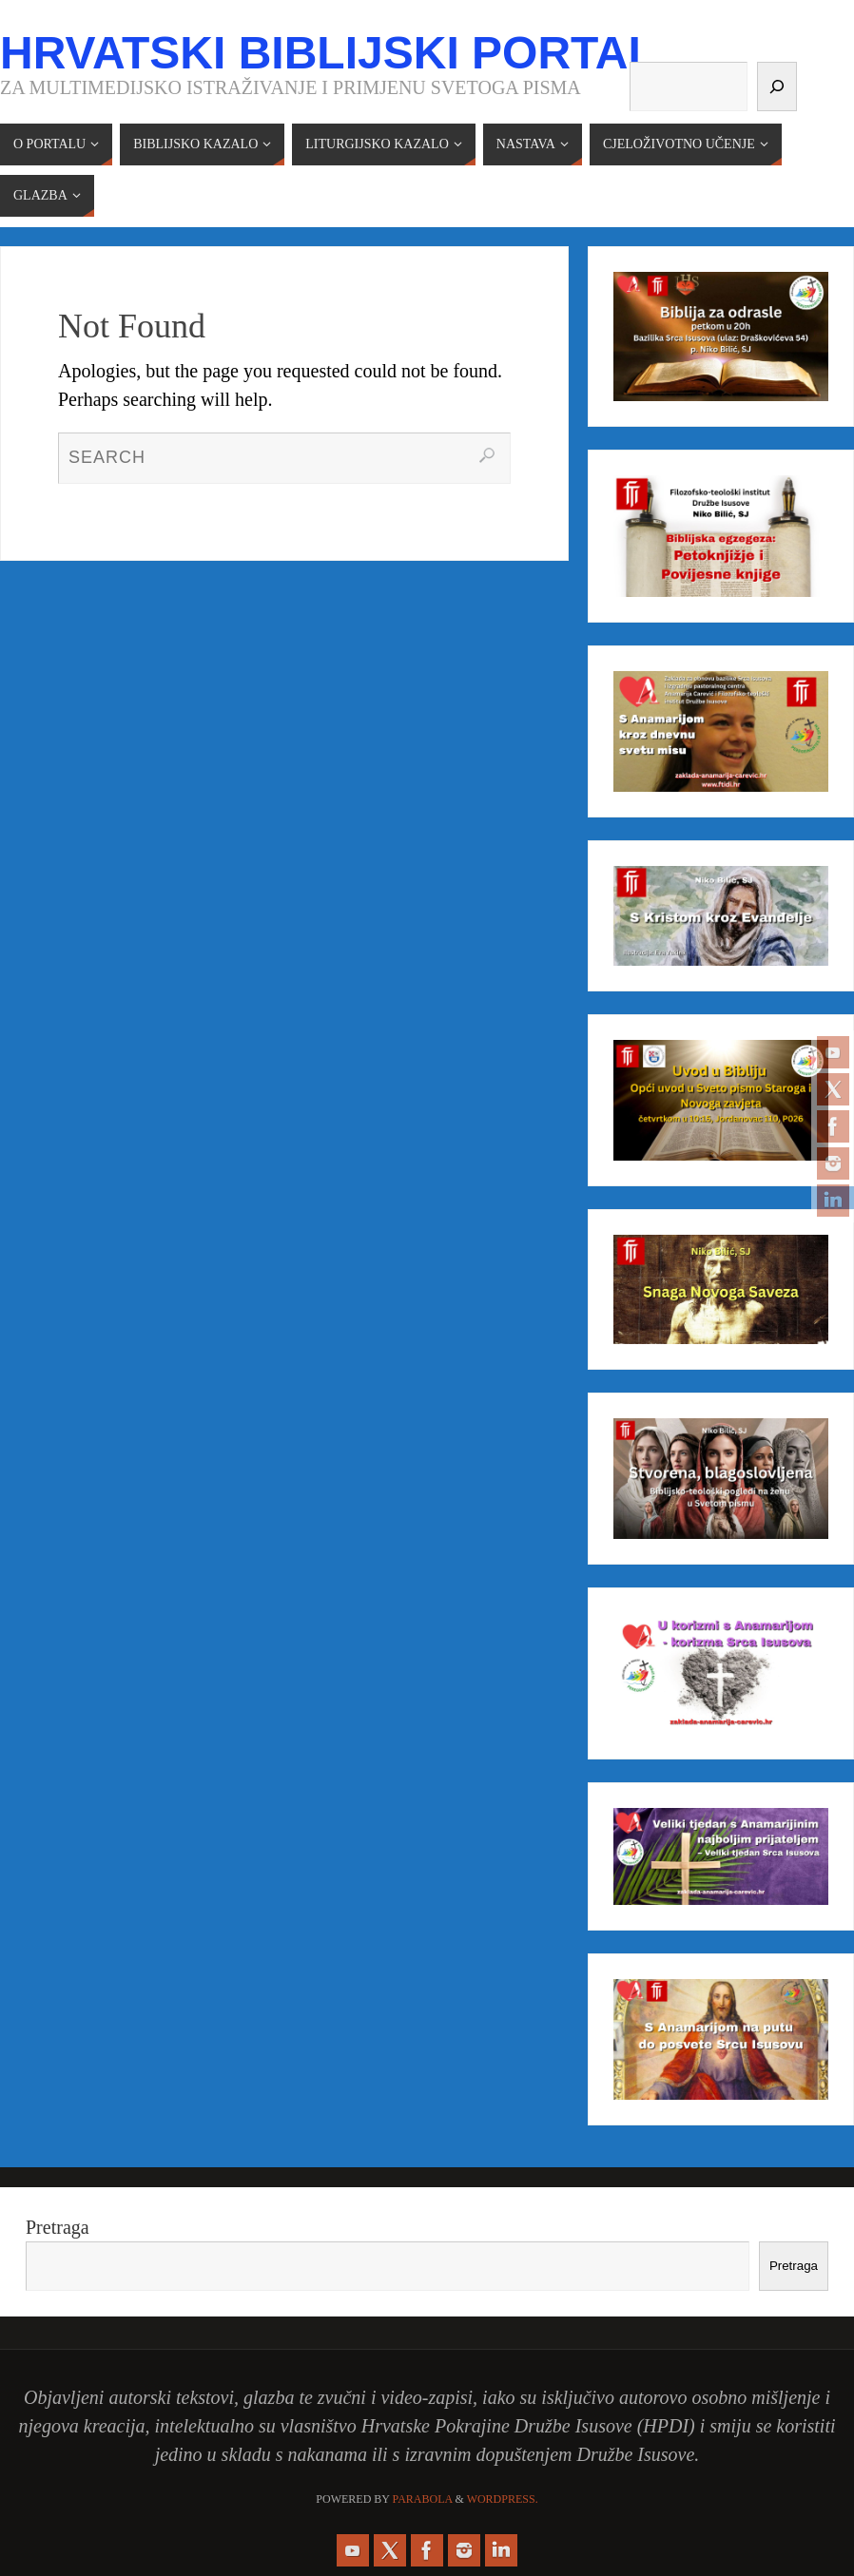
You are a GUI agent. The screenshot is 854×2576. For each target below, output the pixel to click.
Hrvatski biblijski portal (328, 53)
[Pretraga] (777, 86)
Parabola (423, 2499)
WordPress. (502, 2499)
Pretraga (57, 2227)
